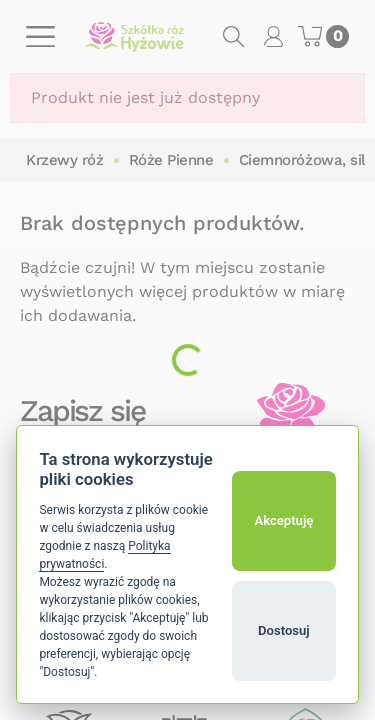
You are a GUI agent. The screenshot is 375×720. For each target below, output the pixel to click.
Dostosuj (284, 630)
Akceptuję (283, 520)
